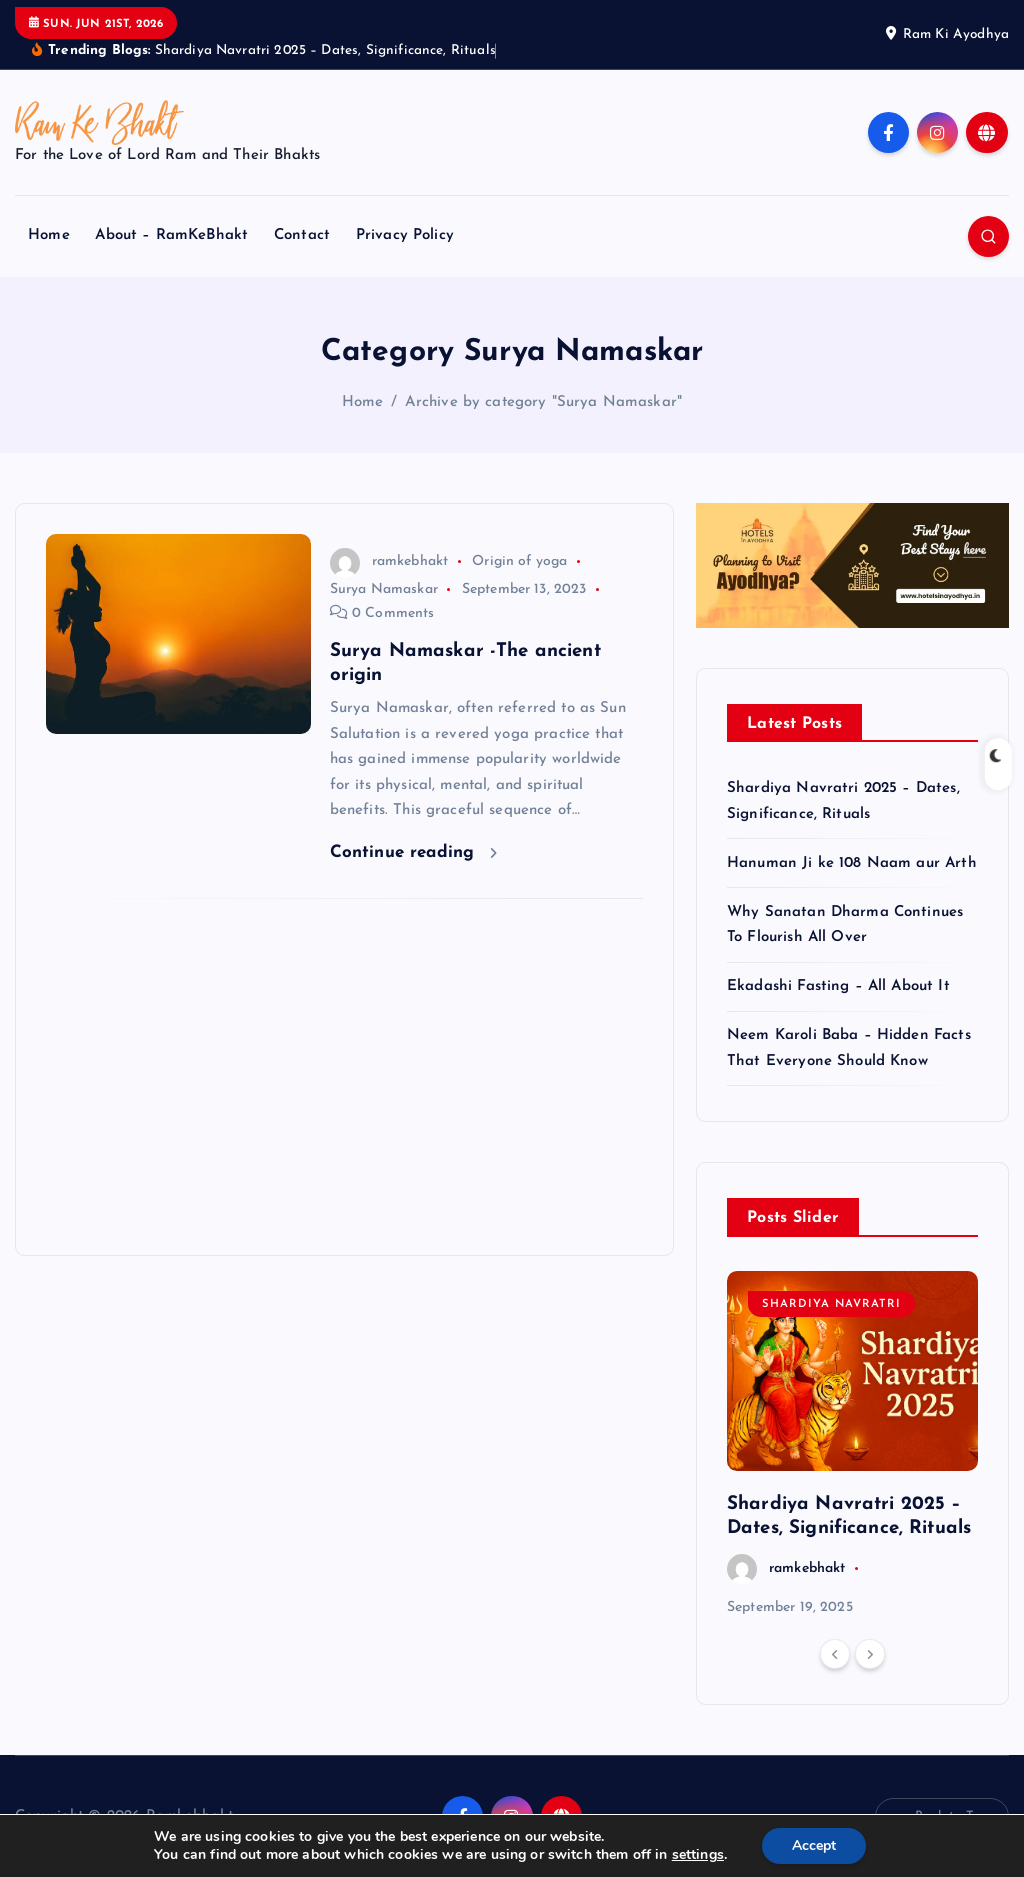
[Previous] (835, 1654)
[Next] (870, 1654)
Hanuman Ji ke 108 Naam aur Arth (852, 863)
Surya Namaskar (384, 589)
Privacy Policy (405, 235)
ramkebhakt (389, 561)
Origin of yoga (519, 561)
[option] (852, 1445)
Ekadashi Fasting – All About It (838, 986)
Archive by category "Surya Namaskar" (543, 402)
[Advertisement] (344, 1077)
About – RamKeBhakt (171, 235)
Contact (302, 235)
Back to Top (942, 1817)
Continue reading (414, 852)
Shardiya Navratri (831, 1304)
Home (49, 235)
